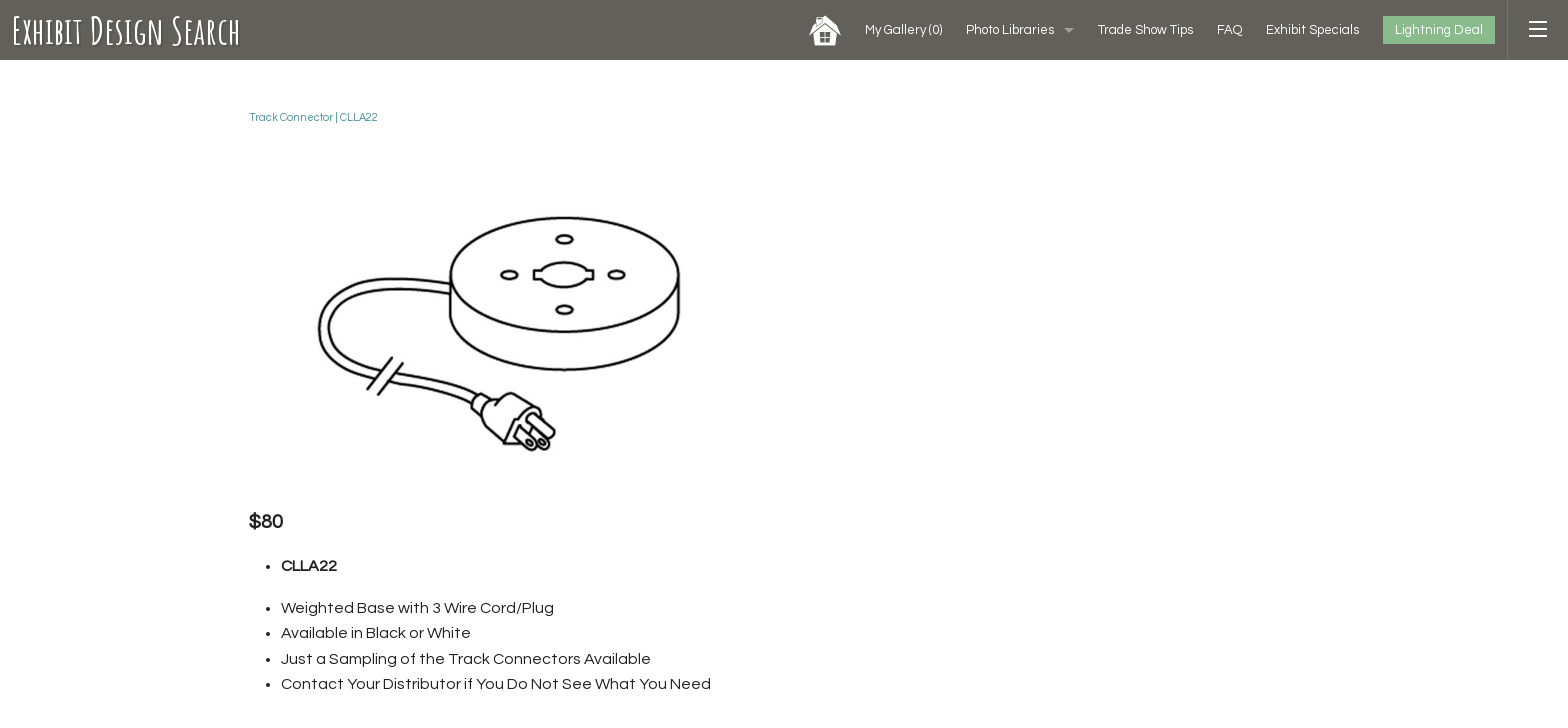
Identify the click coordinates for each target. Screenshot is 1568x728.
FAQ (1229, 30)
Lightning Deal (1439, 30)
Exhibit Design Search (126, 30)
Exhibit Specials (1312, 30)
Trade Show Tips (1145, 30)
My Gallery (903, 30)
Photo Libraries (1010, 30)
